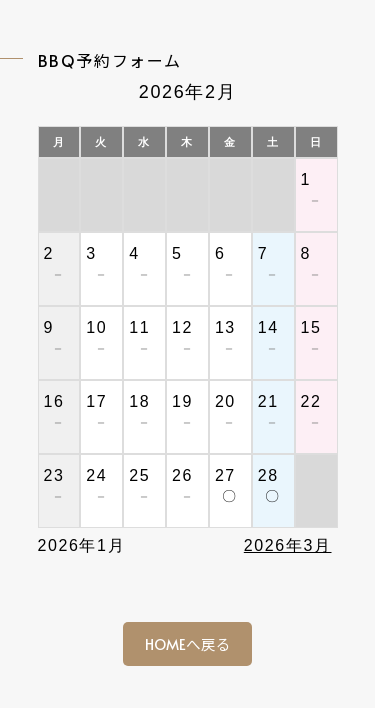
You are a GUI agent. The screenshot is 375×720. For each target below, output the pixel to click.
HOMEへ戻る (188, 644)
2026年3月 (288, 545)
